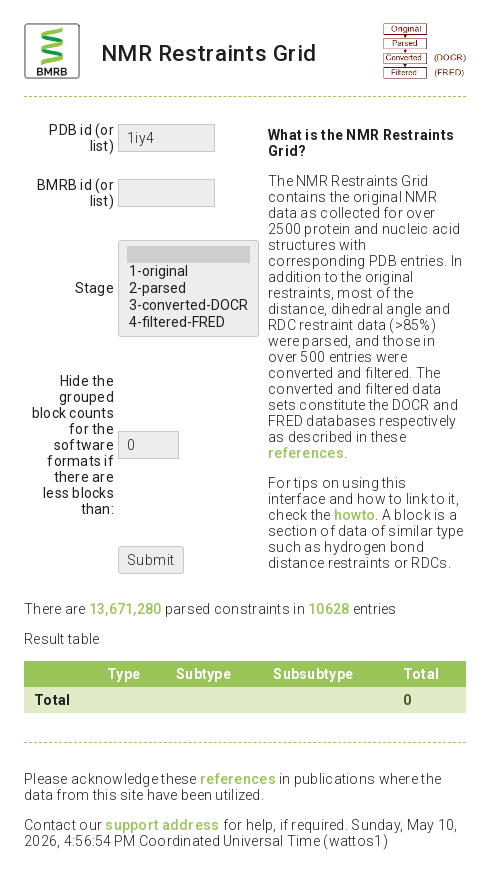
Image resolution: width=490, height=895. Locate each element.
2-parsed (188, 288)
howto (354, 515)
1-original (188, 271)
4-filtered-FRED (188, 322)
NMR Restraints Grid (208, 53)
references (306, 453)
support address (162, 825)
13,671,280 (125, 609)
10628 (328, 609)
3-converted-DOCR (188, 305)
